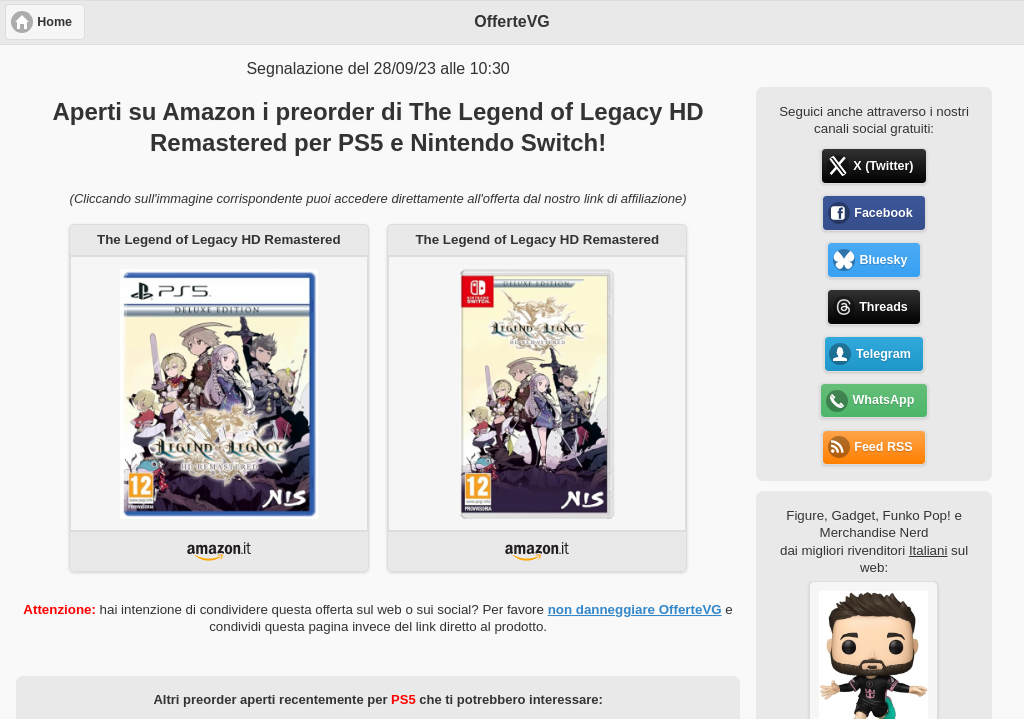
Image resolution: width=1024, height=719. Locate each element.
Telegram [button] (883, 354)
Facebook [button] (883, 213)
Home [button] (54, 22)
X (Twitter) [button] (883, 166)
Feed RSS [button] (883, 447)
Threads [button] (883, 307)
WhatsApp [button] (884, 400)
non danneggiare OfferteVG (635, 609)
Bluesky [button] (883, 260)
